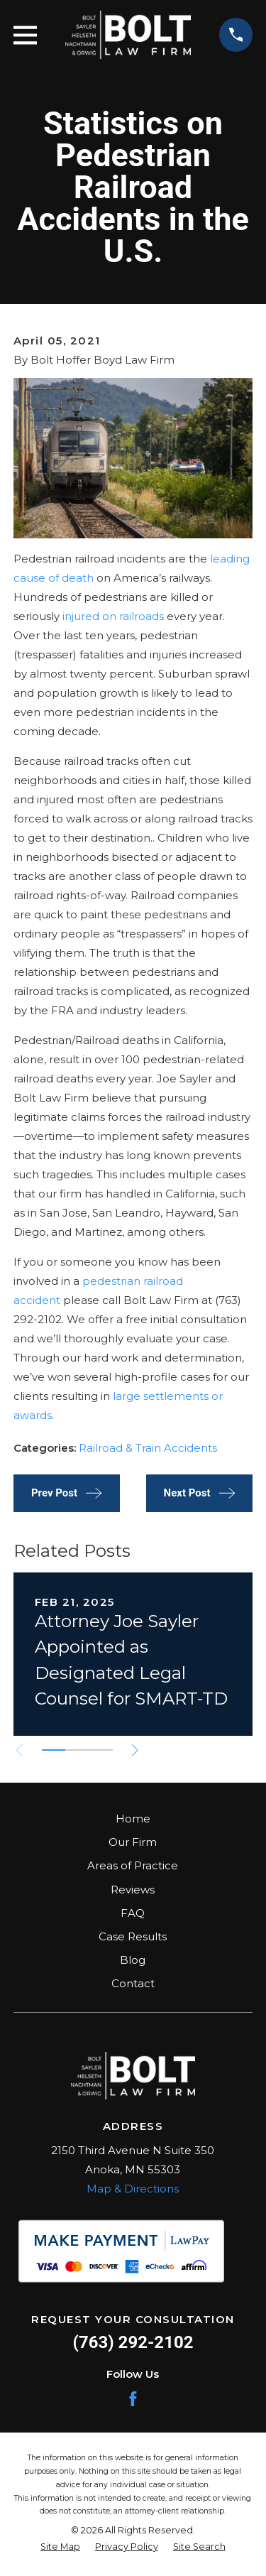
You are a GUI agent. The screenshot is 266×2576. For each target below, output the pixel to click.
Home (133, 1818)
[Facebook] (133, 2398)
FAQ (133, 1913)
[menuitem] (60, 2547)
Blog (132, 1960)
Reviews (133, 1889)
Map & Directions (133, 2188)
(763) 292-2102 (133, 2342)
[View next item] (135, 1750)
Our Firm (133, 1842)
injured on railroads (113, 616)
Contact (133, 1983)
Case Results (133, 1936)
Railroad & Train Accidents (148, 1448)
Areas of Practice (132, 1865)
